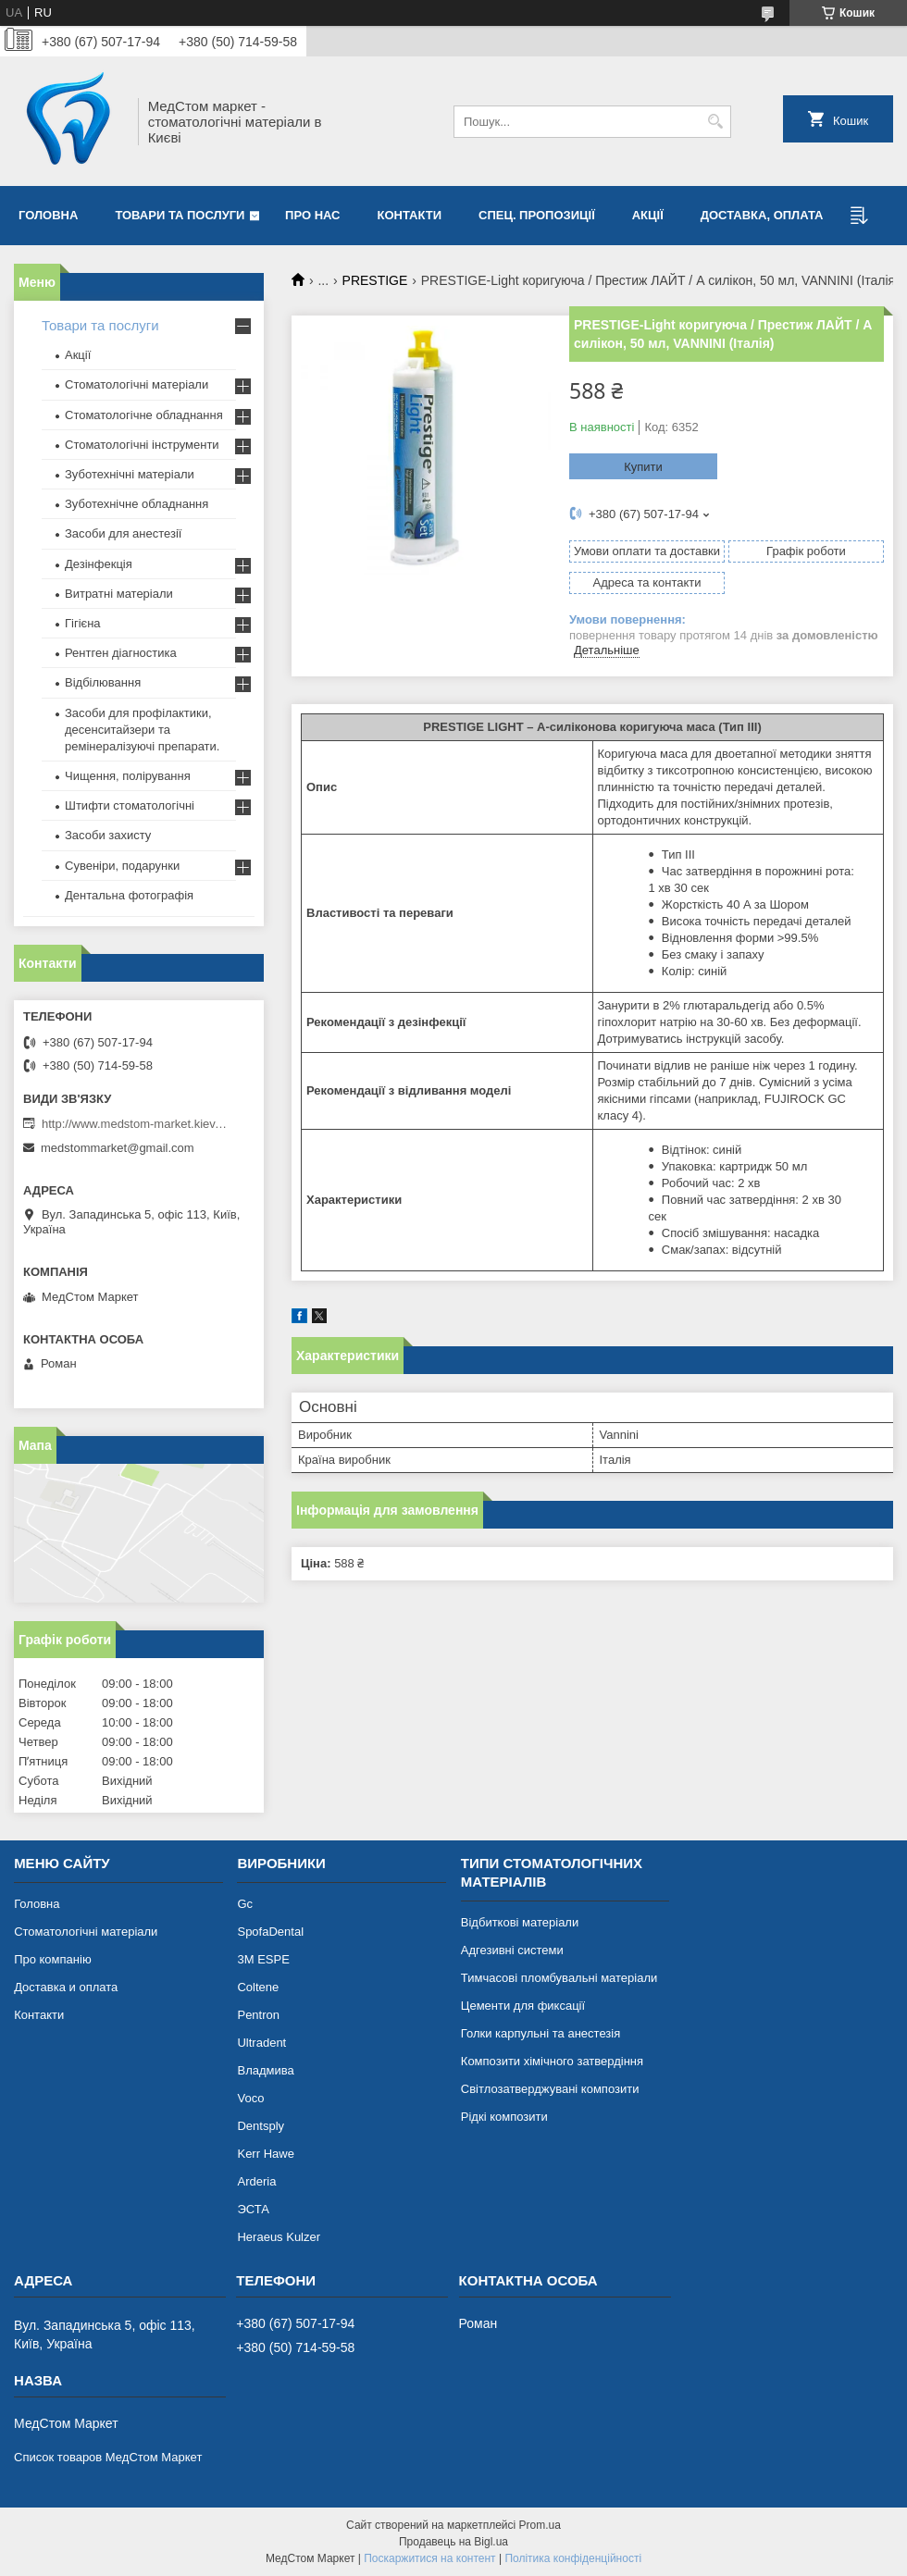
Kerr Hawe (265, 2154)
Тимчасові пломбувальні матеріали (559, 1978)
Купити (643, 467)
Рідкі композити (504, 2117)
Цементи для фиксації (523, 2005)
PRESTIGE (375, 280)
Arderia (256, 2181)
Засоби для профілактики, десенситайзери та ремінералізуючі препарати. (142, 729)
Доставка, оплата (762, 215)
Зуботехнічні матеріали (129, 474)
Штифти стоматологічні (129, 805)
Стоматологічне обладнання (144, 415)
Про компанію (53, 1959)
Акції (648, 215)
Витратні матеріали (119, 594)
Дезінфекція (98, 564)
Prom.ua (540, 2525)
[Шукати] (715, 121)
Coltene (258, 1987)
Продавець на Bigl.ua (453, 2541)
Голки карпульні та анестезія (540, 2033)
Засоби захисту (108, 835)
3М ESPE (263, 1959)
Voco (250, 2098)
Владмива (265, 2070)
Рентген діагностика (121, 653)
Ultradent (261, 2043)
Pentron (258, 2015)
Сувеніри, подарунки (122, 866)
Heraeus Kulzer (278, 2237)
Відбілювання (103, 682)
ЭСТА (252, 2209)
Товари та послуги (179, 215)
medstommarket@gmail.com (117, 1148)
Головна (48, 215)
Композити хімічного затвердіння (552, 2061)
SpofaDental (270, 1931)
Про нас (312, 215)
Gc (245, 1904)
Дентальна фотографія (129, 895)
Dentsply (260, 2126)
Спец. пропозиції (536, 215)
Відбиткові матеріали (519, 1922)
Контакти (410, 215)
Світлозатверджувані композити (550, 2089)
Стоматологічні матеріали (136, 384)
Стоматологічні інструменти (142, 445)
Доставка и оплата (66, 1987)
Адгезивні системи (512, 1950)
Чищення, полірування (128, 776)
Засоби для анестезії (123, 533)
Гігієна (83, 623)
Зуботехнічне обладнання (136, 504)
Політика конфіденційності (572, 2558)
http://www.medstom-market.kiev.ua (134, 1124)
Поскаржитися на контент (429, 2558)
